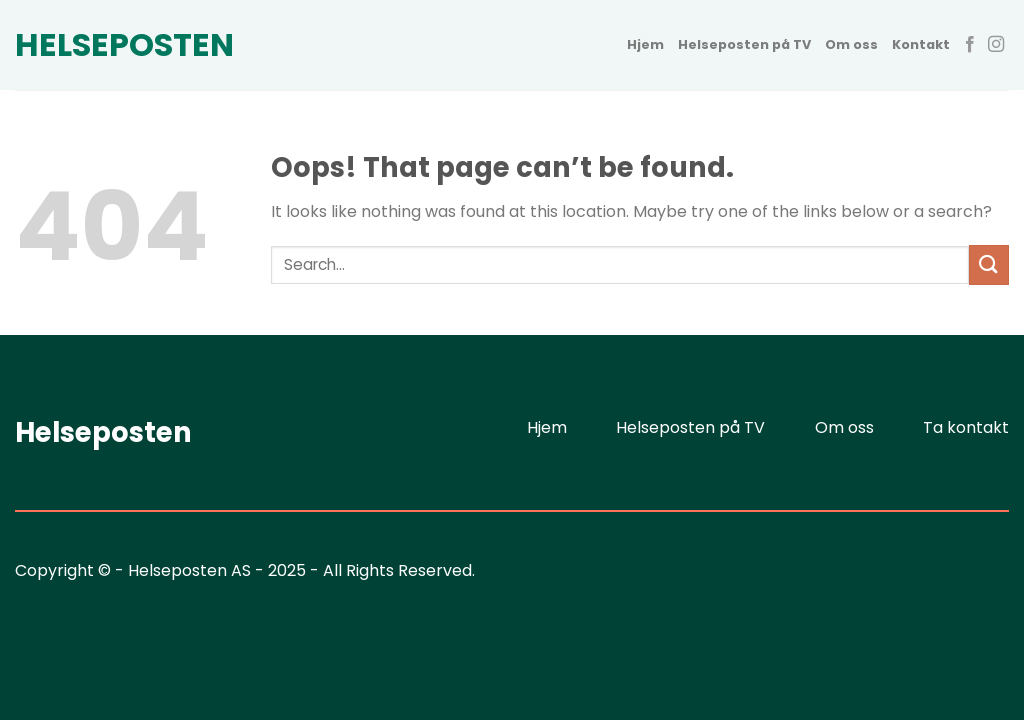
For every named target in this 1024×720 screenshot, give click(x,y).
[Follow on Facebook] (970, 45)
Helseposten (115, 45)
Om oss (851, 44)
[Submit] (989, 264)
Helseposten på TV (744, 44)
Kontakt (921, 44)
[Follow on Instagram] (996, 45)
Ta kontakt (966, 427)
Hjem (645, 44)
